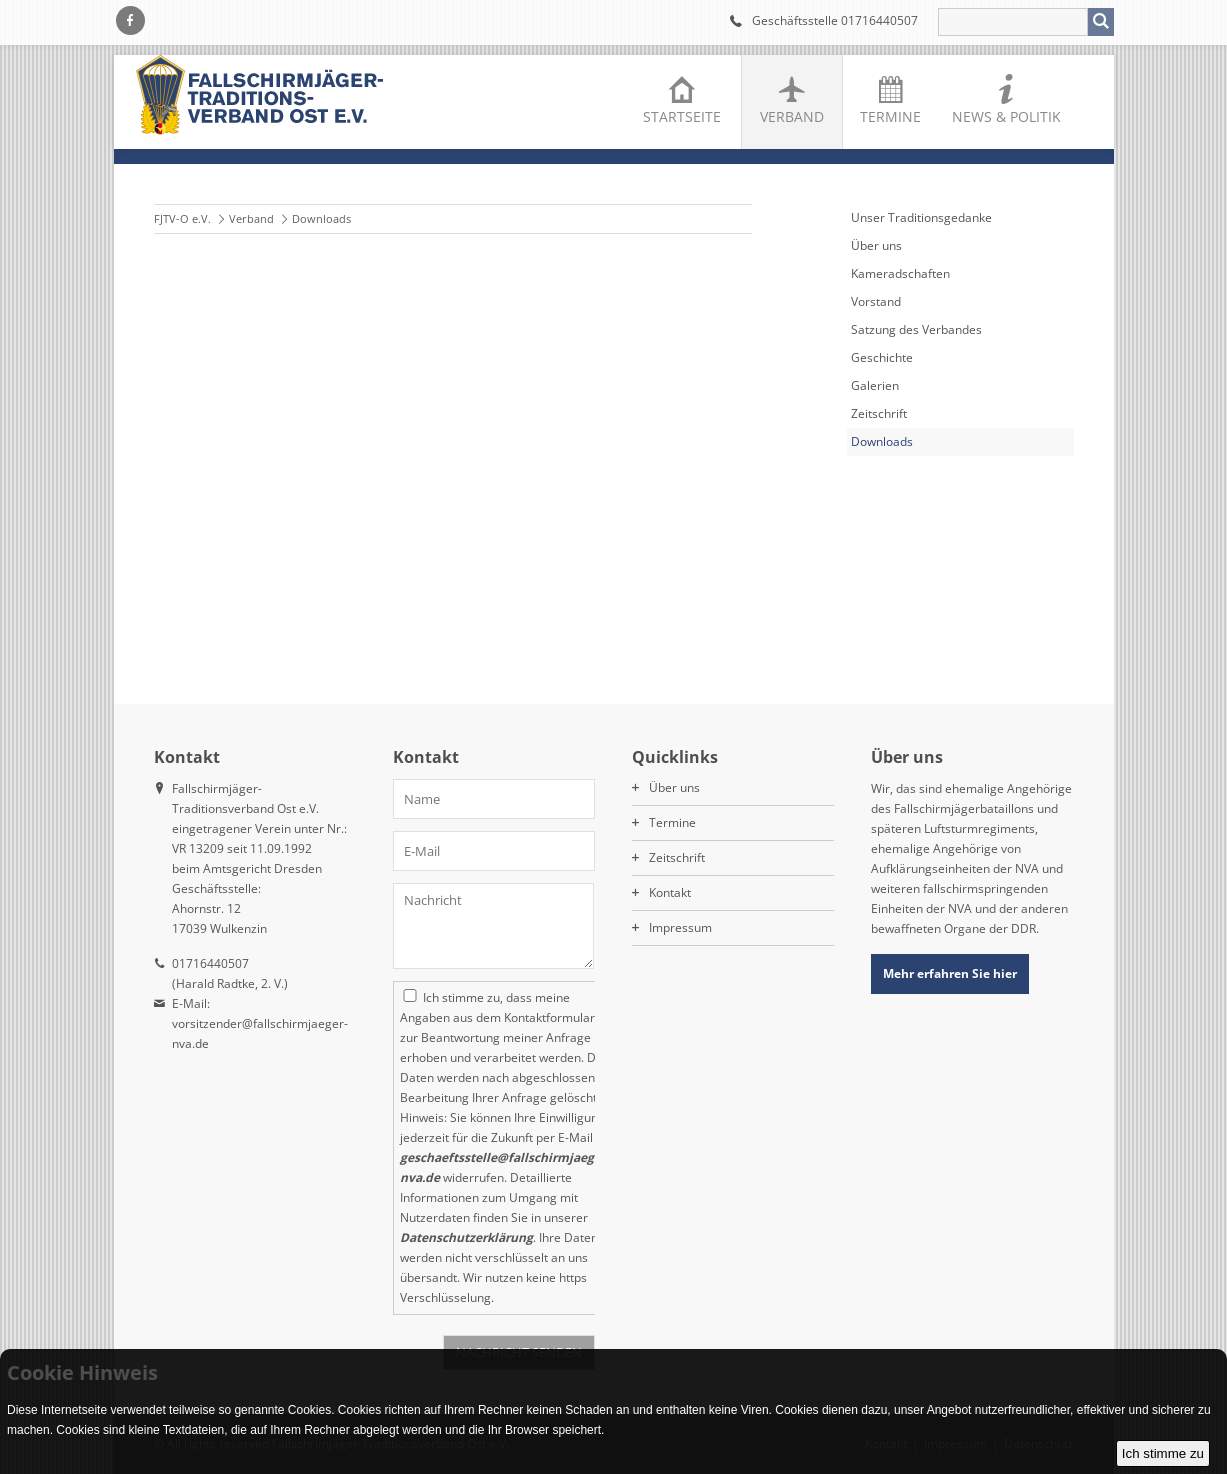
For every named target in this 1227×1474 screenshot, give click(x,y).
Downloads (882, 441)
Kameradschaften (900, 273)
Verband (792, 116)
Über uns (876, 245)
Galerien (875, 385)
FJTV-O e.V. (182, 218)
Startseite (682, 116)
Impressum (680, 927)
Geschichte (882, 357)
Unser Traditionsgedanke (921, 217)
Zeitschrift (879, 413)
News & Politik (1006, 116)
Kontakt (670, 892)
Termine (890, 116)
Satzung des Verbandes (916, 329)
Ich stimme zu (1163, 1453)
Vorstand (876, 301)
